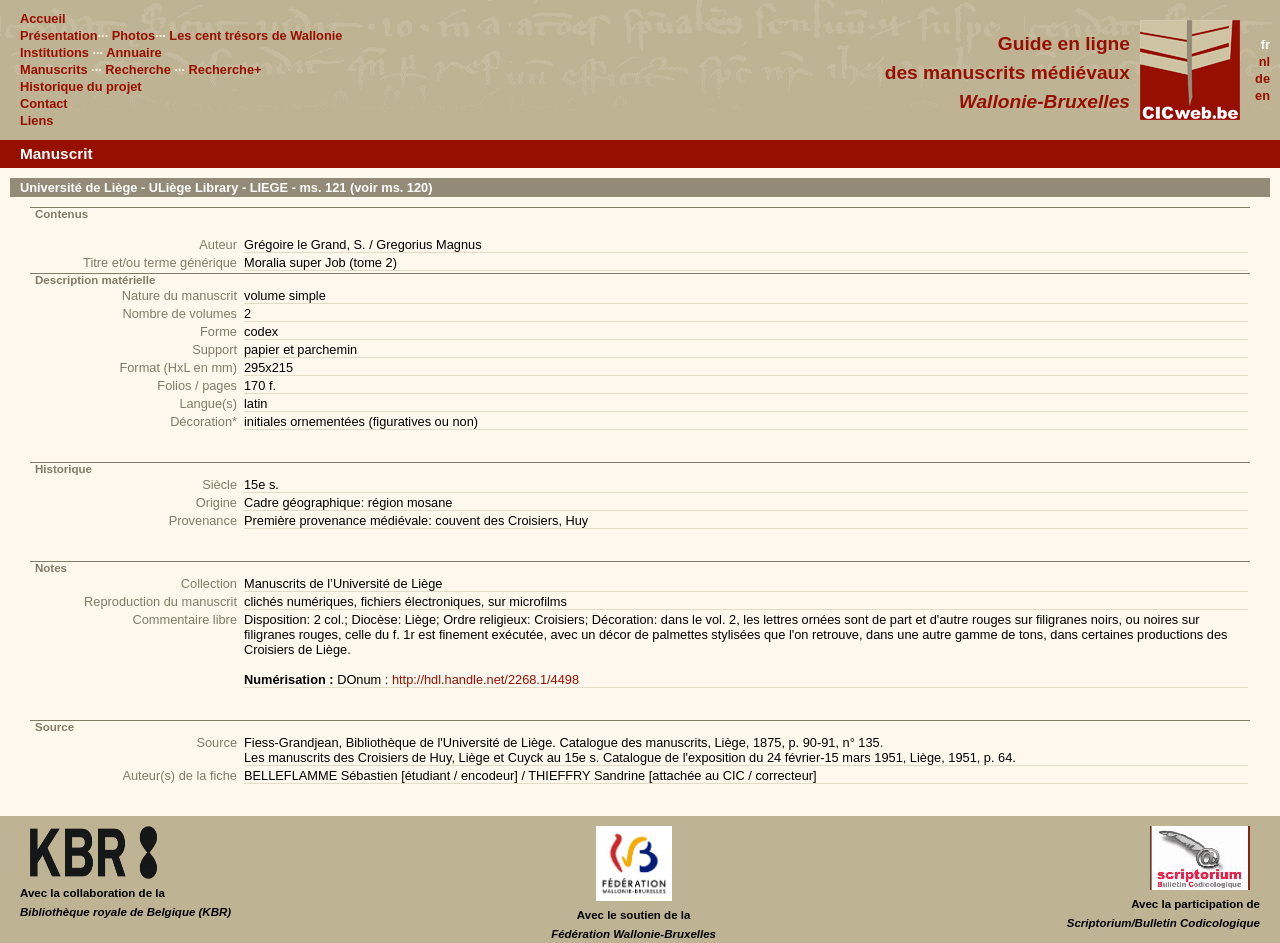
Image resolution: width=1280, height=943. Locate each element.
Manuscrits (54, 69)
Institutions (54, 52)
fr (1265, 44)
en (1262, 95)
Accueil (43, 18)
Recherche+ (225, 69)
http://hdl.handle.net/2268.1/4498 (485, 679)
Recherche (137, 69)
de (1262, 78)
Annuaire (133, 52)
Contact (44, 103)
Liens (36, 120)
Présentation (59, 35)
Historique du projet (81, 86)
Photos (133, 35)
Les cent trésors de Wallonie (255, 35)
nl (1264, 61)
